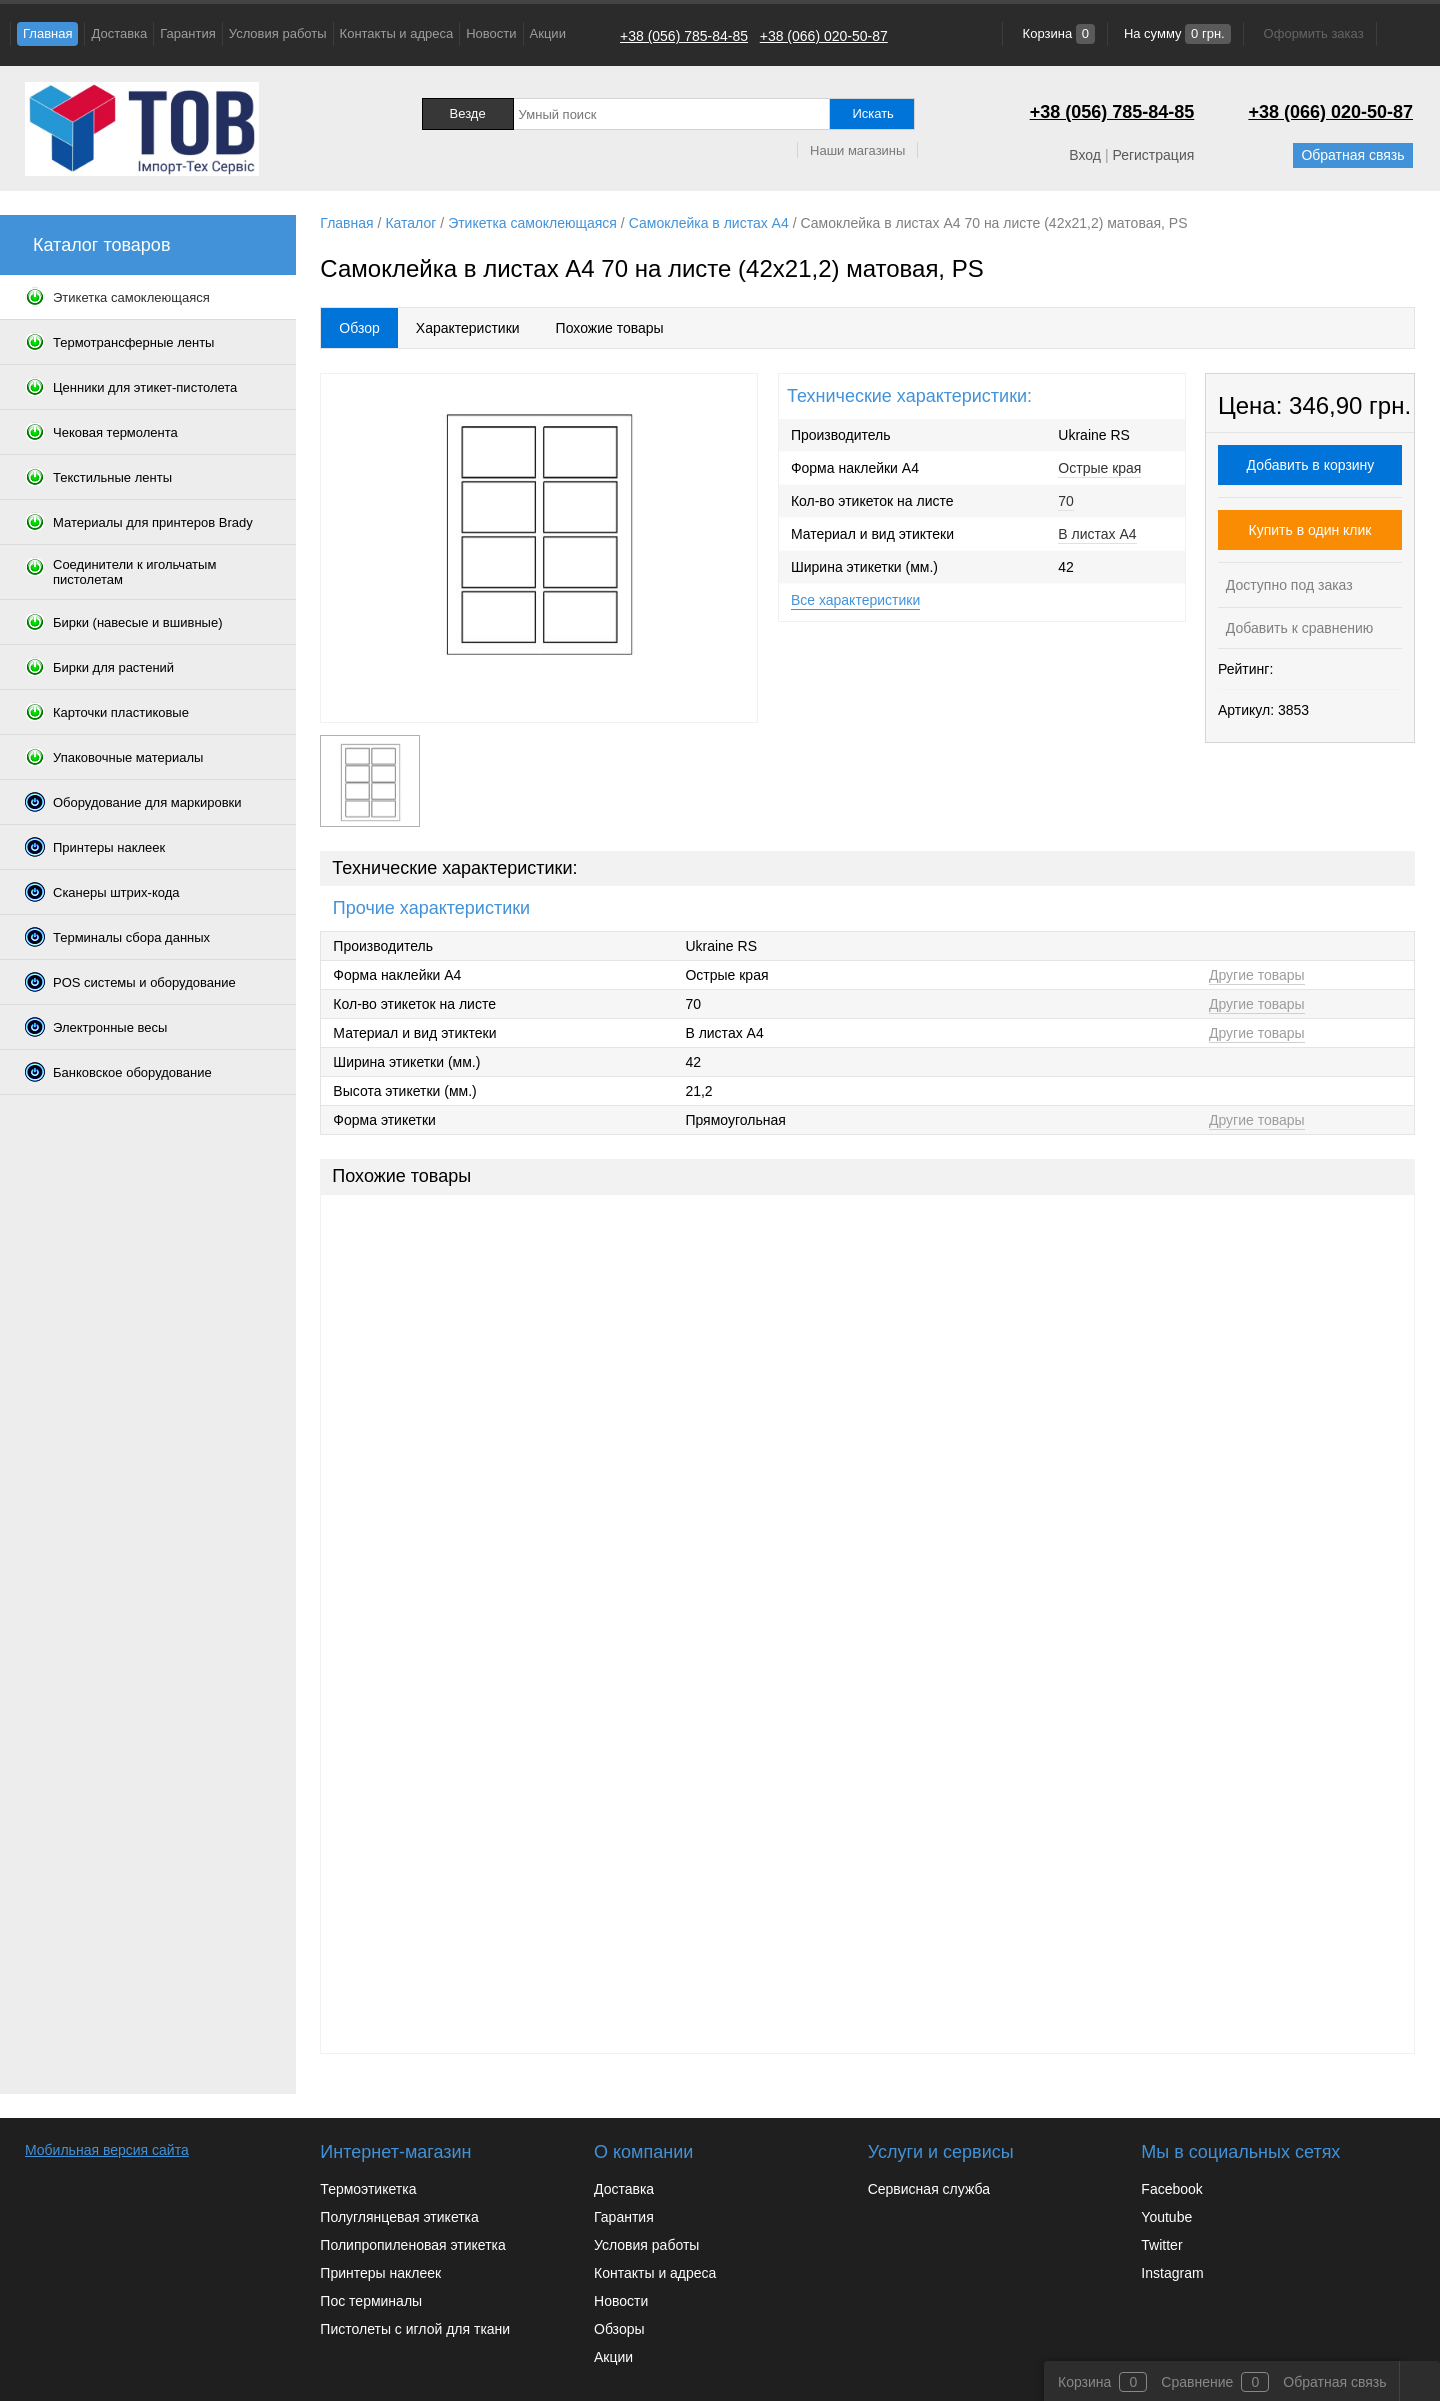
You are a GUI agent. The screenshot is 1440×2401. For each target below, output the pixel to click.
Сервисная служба (929, 2189)
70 (1066, 501)
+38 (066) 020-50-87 (824, 36)
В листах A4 (1097, 534)
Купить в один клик (1310, 530)
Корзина (1057, 33)
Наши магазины (857, 150)
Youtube (1166, 2217)
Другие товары (1257, 975)
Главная (47, 33)
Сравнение (1197, 2382)
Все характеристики (855, 600)
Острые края (1099, 468)
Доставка (119, 33)
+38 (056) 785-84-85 (684, 36)
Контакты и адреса (397, 33)
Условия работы (278, 33)
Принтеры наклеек (380, 2273)
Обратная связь (1352, 155)
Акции (548, 33)
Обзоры (619, 2329)
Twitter (1161, 2245)
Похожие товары (610, 328)
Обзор (359, 328)
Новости (491, 33)
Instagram (1172, 2273)
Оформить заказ (1314, 33)
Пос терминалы (371, 2301)
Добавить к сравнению (1297, 628)
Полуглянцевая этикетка (399, 2217)
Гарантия (187, 33)
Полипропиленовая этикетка (412, 2245)
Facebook (1171, 2189)
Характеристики (468, 328)
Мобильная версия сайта (107, 2150)
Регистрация (1153, 155)
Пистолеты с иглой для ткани (415, 2329)
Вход (1085, 155)
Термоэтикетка (368, 2189)
